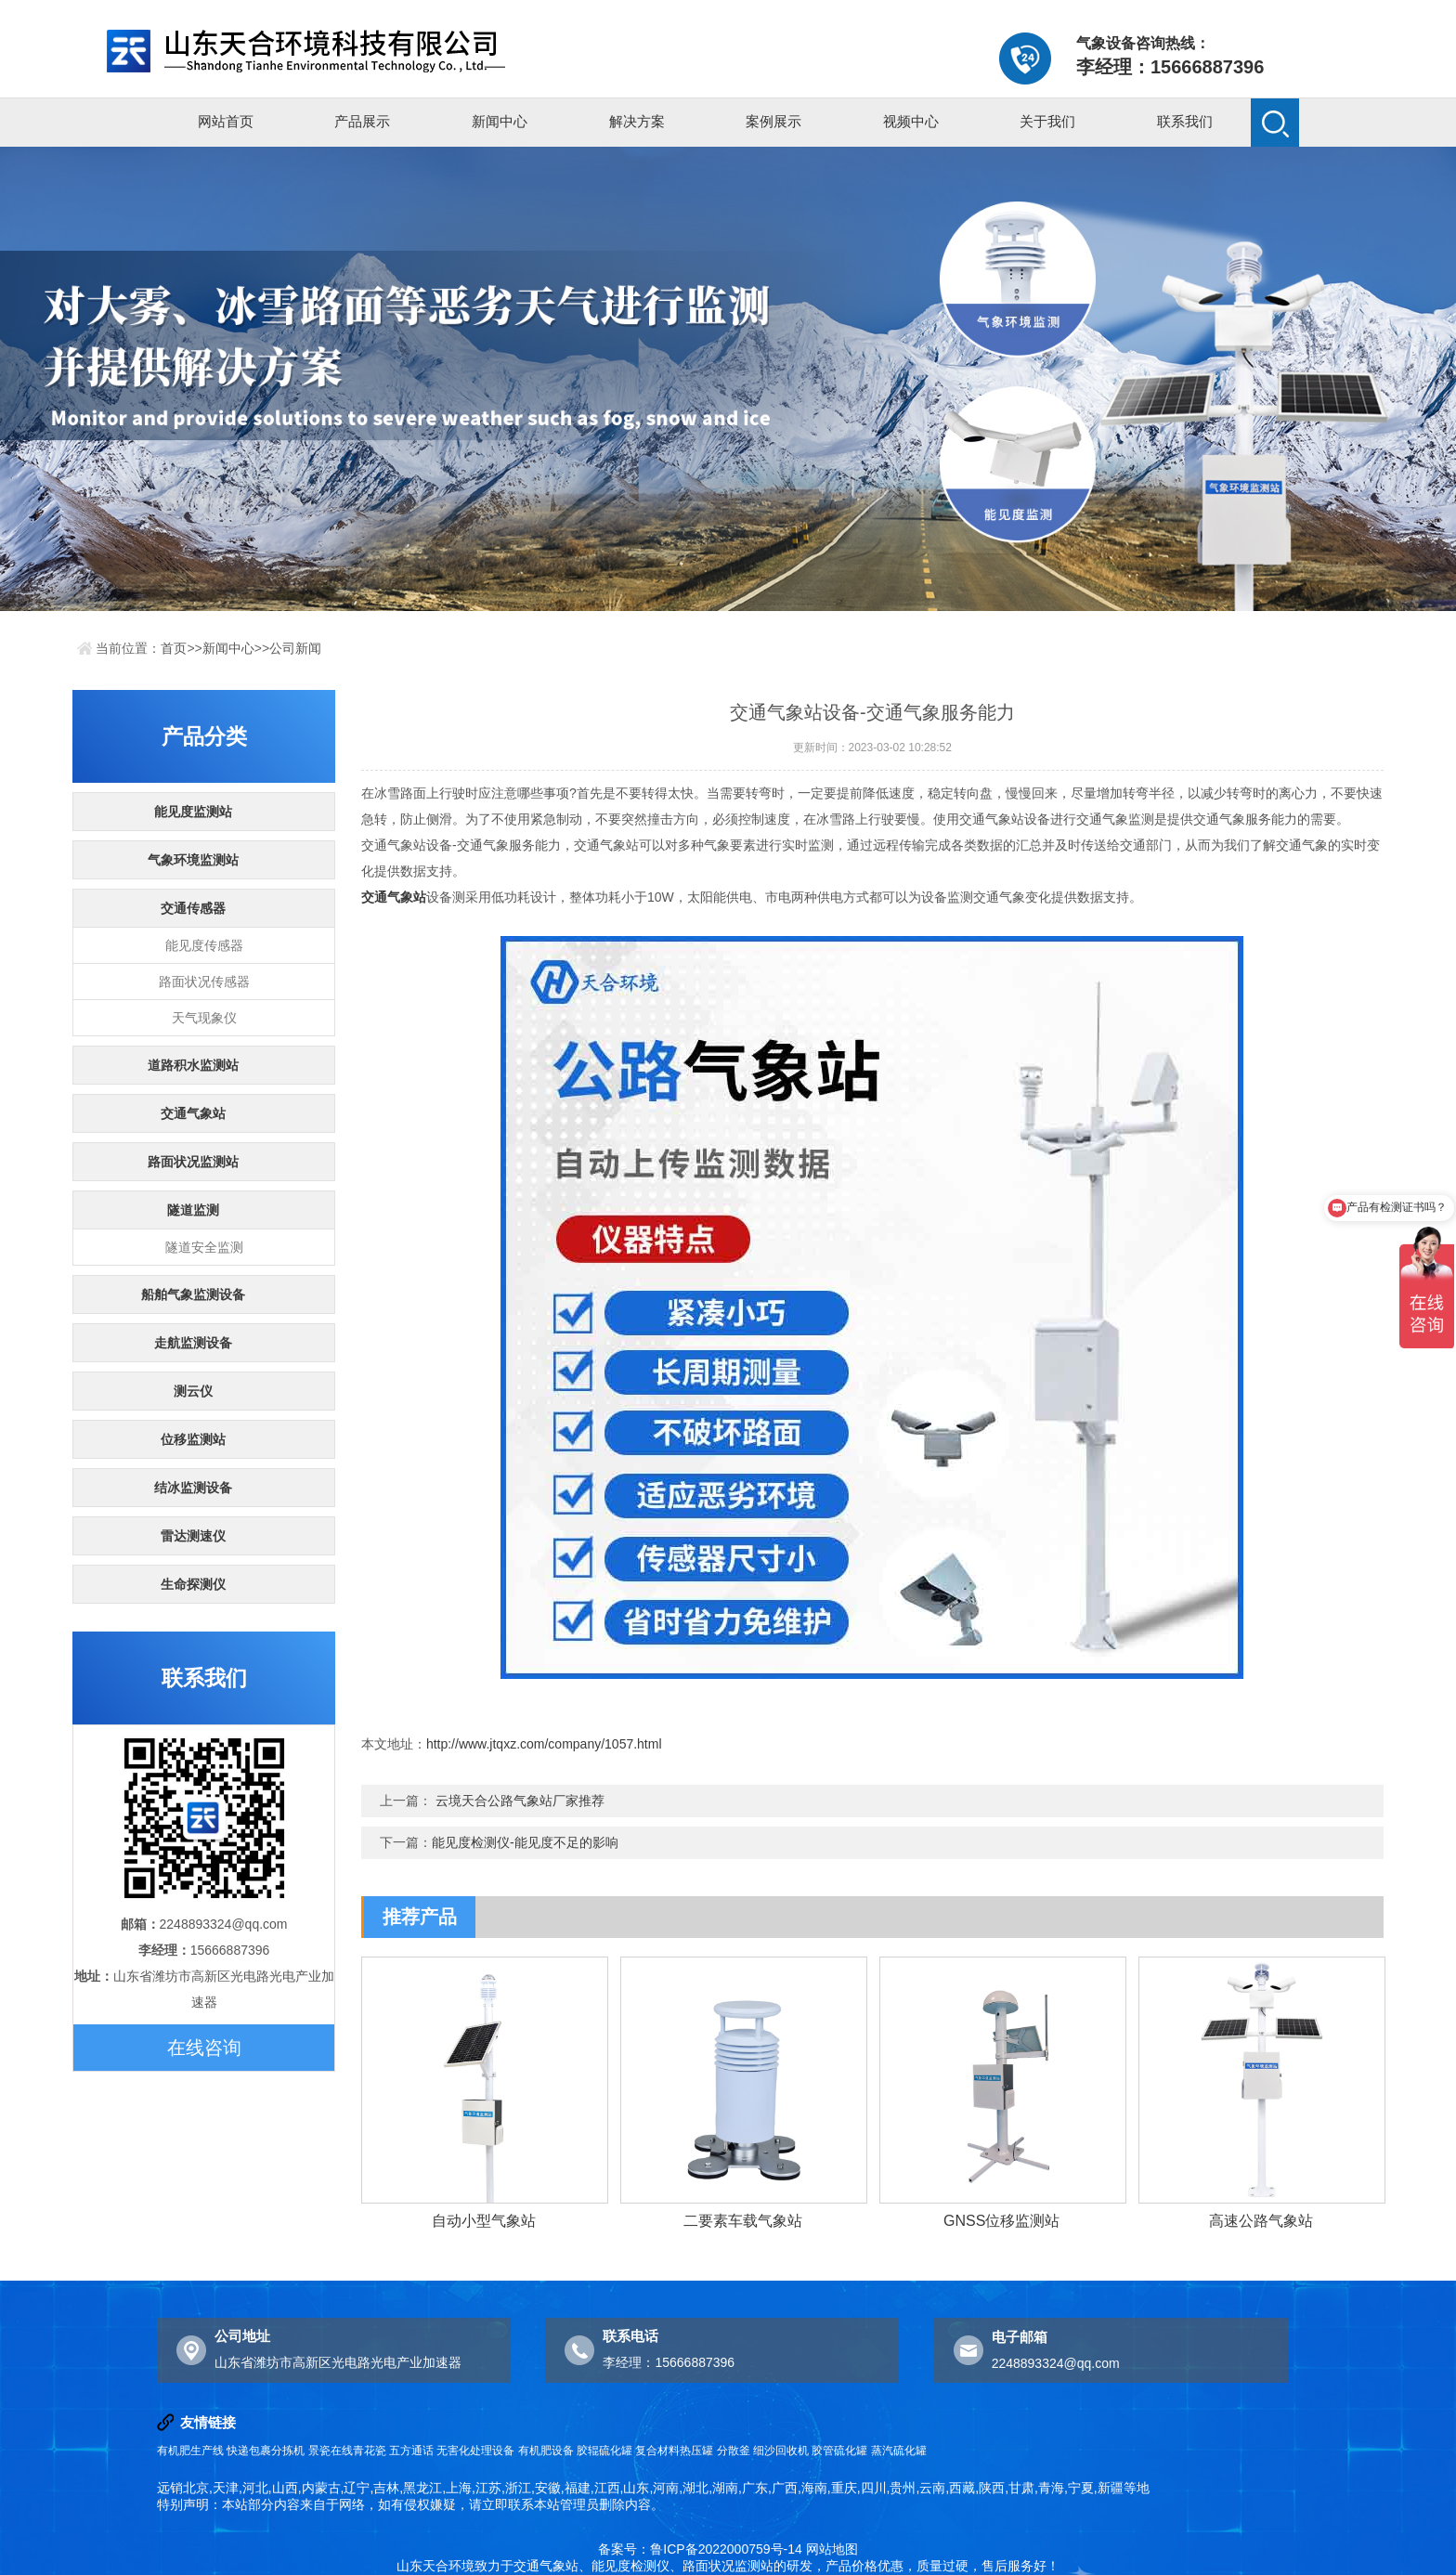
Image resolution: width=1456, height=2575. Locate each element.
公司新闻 (295, 648)
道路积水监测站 (193, 1065)
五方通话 (411, 2450)
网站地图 (832, 2549)
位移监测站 (193, 1439)
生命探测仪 (193, 1584)
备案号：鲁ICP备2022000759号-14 (699, 2549)
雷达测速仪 (193, 1535)
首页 (174, 648)
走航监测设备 (193, 1342)
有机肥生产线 (190, 2450)
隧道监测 (193, 1210)
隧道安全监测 (204, 1247)
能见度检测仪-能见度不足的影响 (525, 1842)
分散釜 (733, 2450)
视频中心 (911, 121)
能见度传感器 (204, 945)
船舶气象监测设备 (193, 1294)
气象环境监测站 (193, 859)
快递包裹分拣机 (266, 2450)
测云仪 (193, 1391)
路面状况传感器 (204, 981)
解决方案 (637, 121)
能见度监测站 (193, 811)
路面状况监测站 (193, 1161)
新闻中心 (499, 121)
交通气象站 (193, 1113)
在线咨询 (204, 2047)
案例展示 (773, 121)
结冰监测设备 (193, 1487)
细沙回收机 (781, 2450)
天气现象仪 (204, 1017)
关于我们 (1047, 121)
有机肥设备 (546, 2450)
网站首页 (226, 121)
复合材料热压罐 (674, 2450)
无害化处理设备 (475, 2450)
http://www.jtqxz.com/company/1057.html (544, 1743)
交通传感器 (193, 908)
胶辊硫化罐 (604, 2450)
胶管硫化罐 (839, 2450)
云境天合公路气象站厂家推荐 (520, 1800)
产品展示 (362, 121)
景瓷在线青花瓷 (347, 2450)
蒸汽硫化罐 (899, 2450)
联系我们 (1185, 121)
